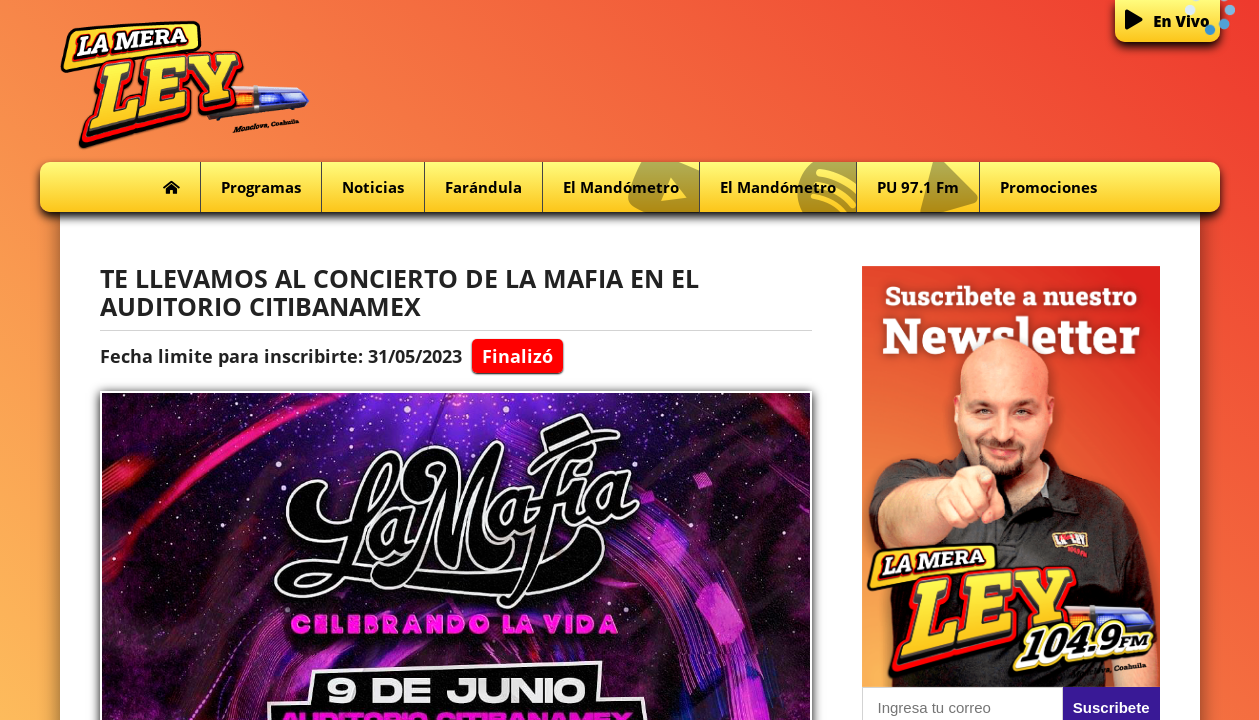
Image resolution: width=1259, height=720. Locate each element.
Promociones (1048, 187)
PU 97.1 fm (928, 187)
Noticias (373, 187)
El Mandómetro (631, 187)
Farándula (483, 187)
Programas (261, 187)
